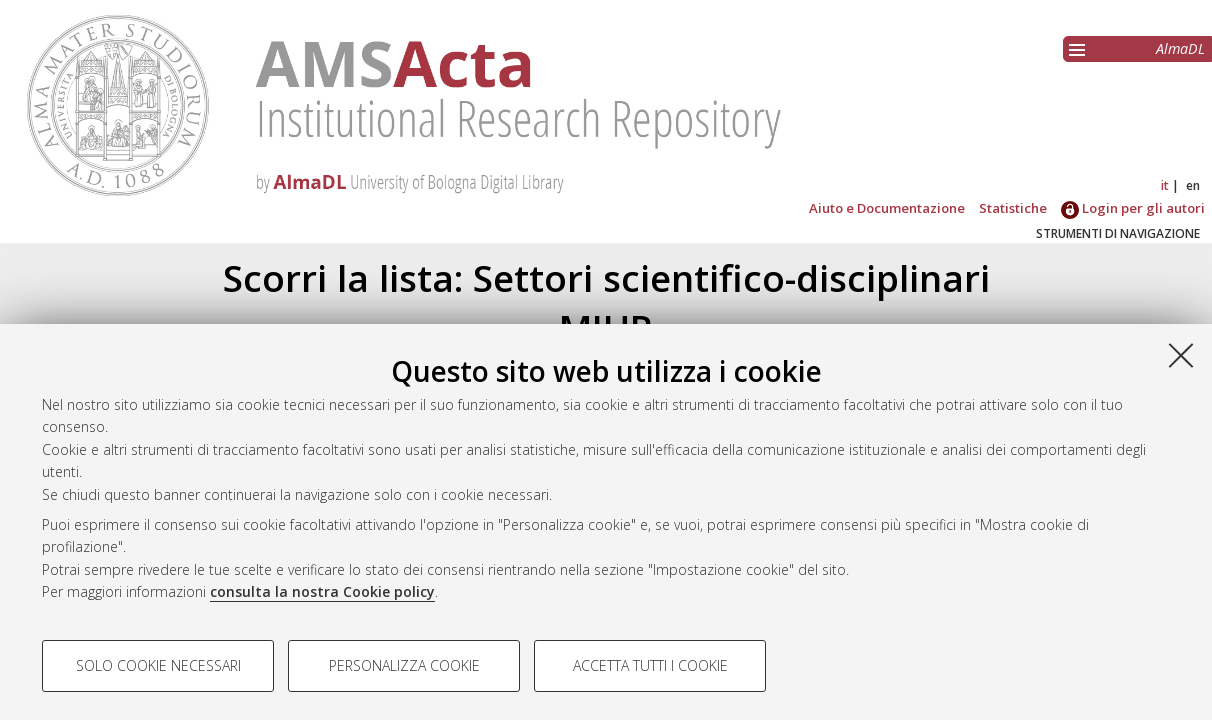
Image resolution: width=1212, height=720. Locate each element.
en (1193, 185)
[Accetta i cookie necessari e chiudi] (1181, 355)
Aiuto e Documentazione (887, 208)
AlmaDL (1180, 48)
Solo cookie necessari (158, 665)
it (1165, 185)
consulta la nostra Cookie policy (322, 591)
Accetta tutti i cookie (650, 665)
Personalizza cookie (404, 665)
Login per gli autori (1133, 208)
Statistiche (1013, 208)
